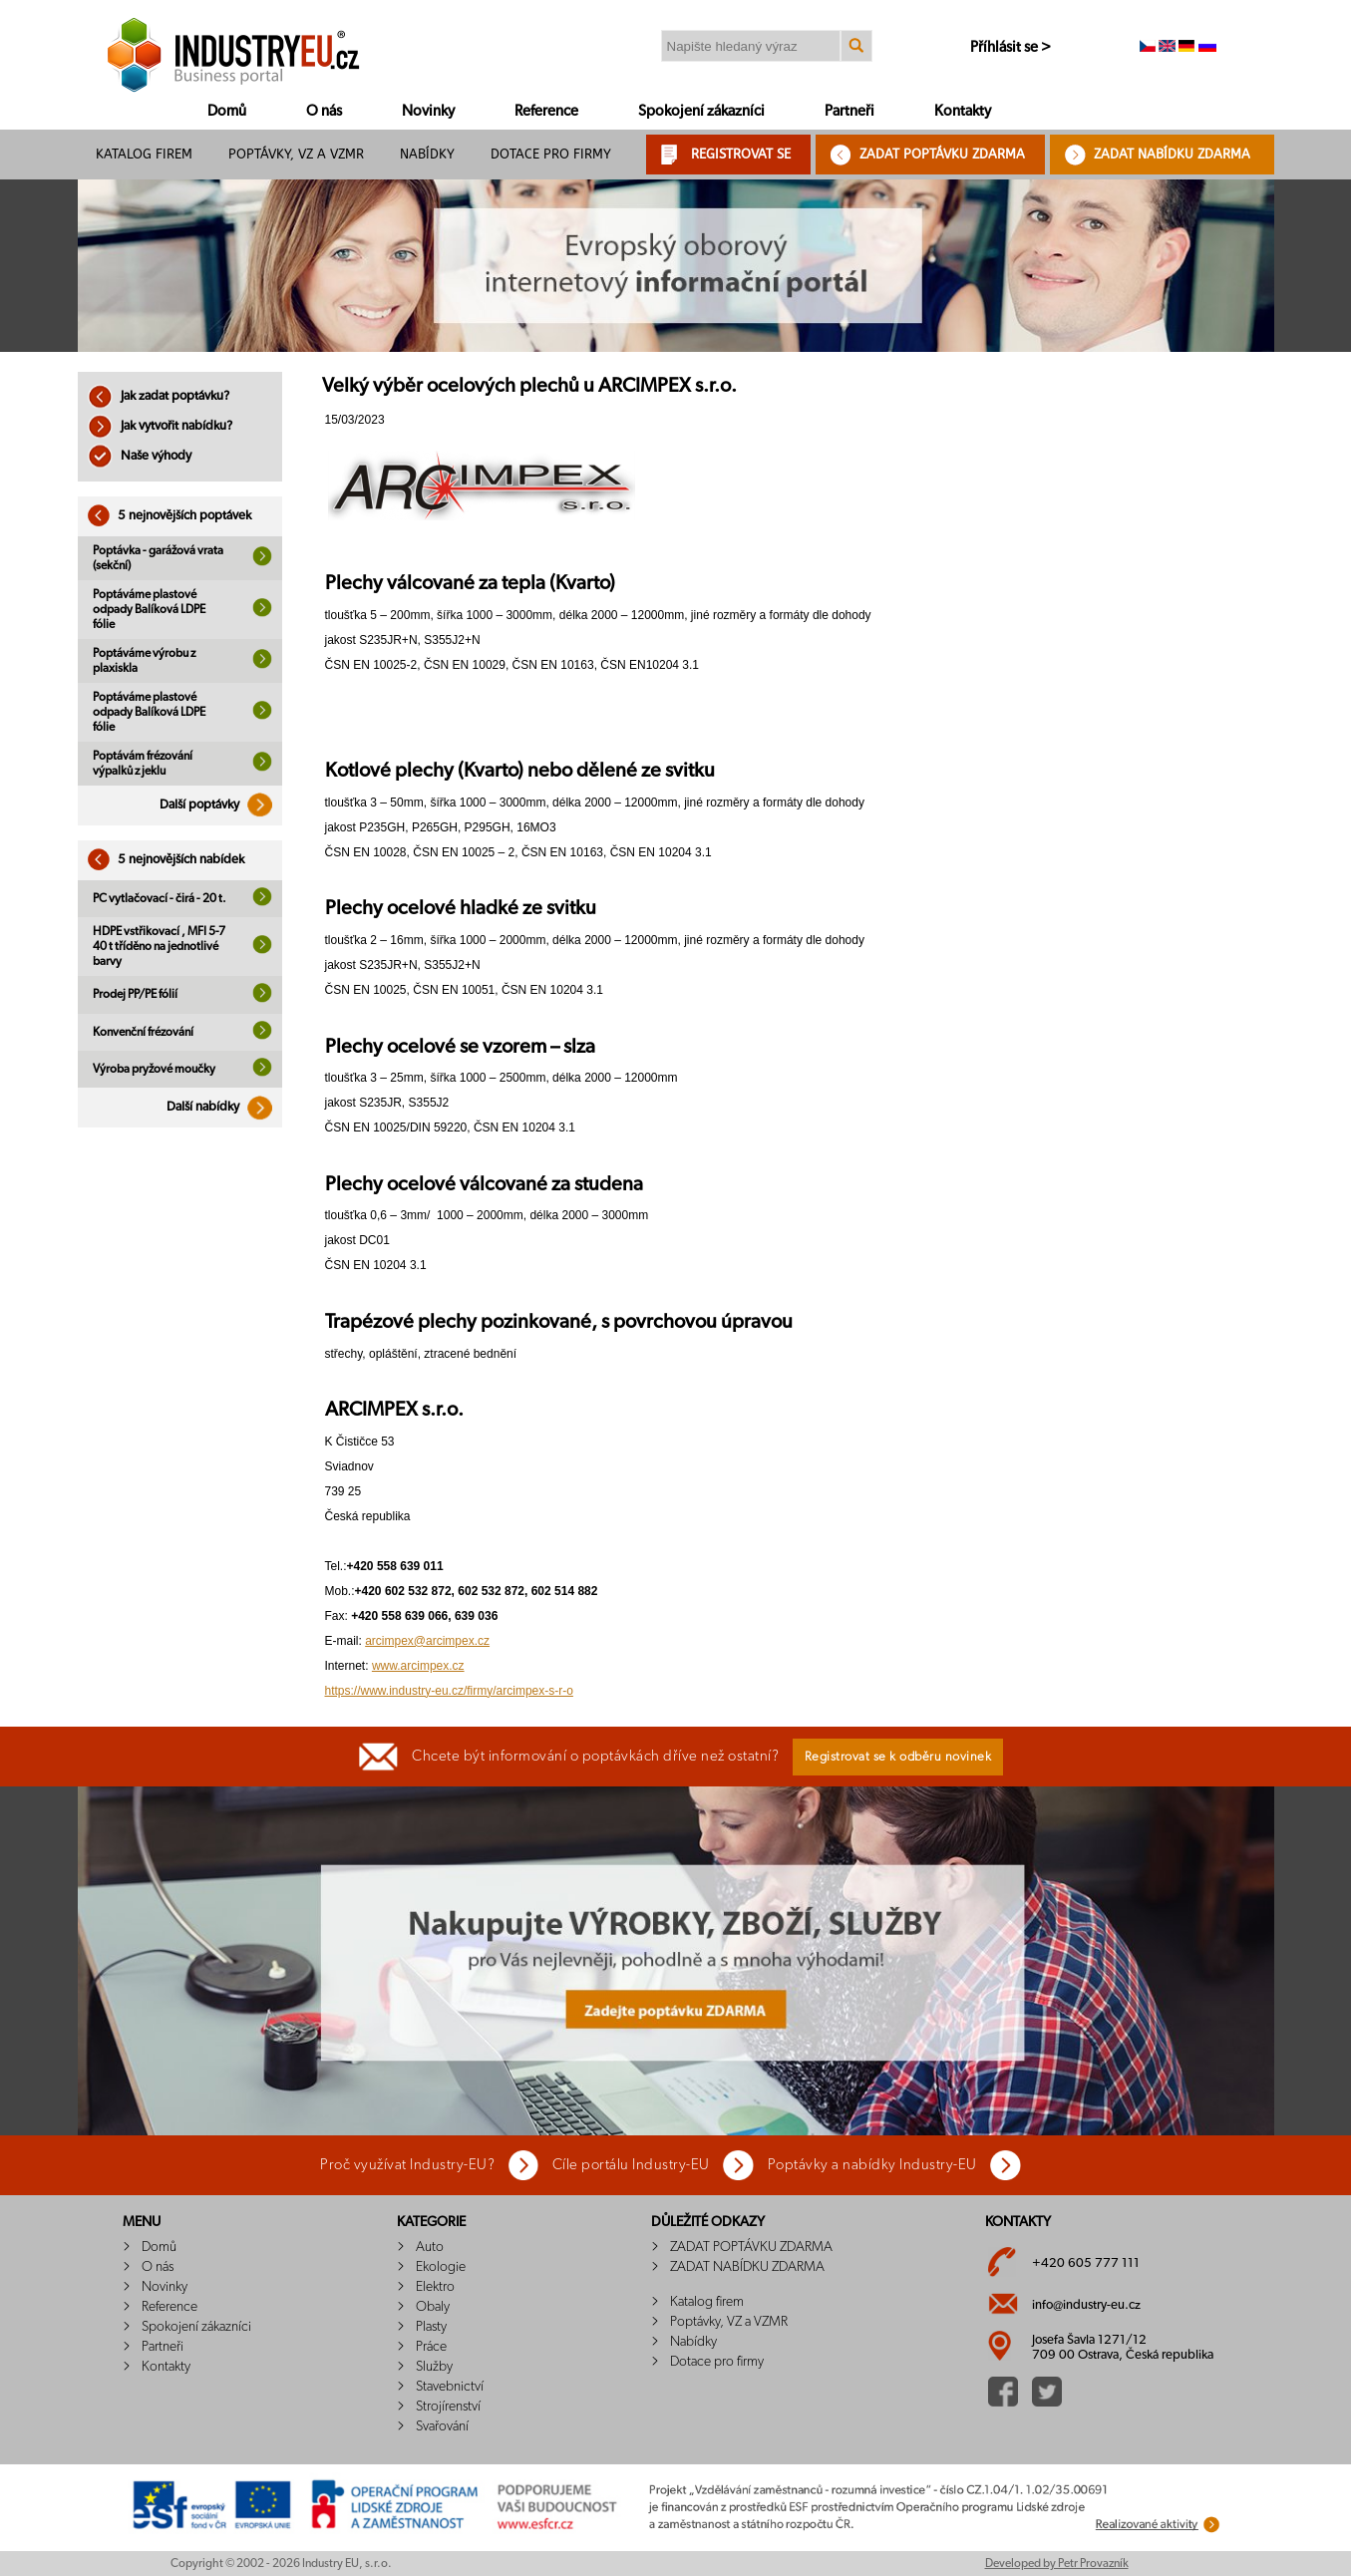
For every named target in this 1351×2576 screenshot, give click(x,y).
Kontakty (962, 111)
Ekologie (441, 2267)
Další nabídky (224, 1107)
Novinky (428, 111)
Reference (546, 111)
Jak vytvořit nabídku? (160, 426)
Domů (226, 111)
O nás (324, 111)
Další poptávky (221, 805)
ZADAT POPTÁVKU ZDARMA (942, 154)
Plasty (431, 2327)
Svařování (442, 2426)
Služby (434, 2367)
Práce (431, 2347)
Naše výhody (139, 456)
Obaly (433, 2307)
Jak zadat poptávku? (158, 396)
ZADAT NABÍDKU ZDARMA (1172, 154)
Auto (430, 2247)
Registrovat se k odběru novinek (898, 1757)
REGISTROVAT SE (741, 154)
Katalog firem (144, 154)
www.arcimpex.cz (418, 1666)
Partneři (849, 111)
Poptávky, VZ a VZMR (296, 154)
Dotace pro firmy (551, 154)
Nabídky (427, 154)
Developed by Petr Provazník (1057, 2563)
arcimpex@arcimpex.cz (427, 1641)
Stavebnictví (450, 2387)
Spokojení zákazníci (701, 111)
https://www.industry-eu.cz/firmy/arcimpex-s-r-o (449, 1691)
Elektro (435, 2287)
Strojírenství (448, 2407)
